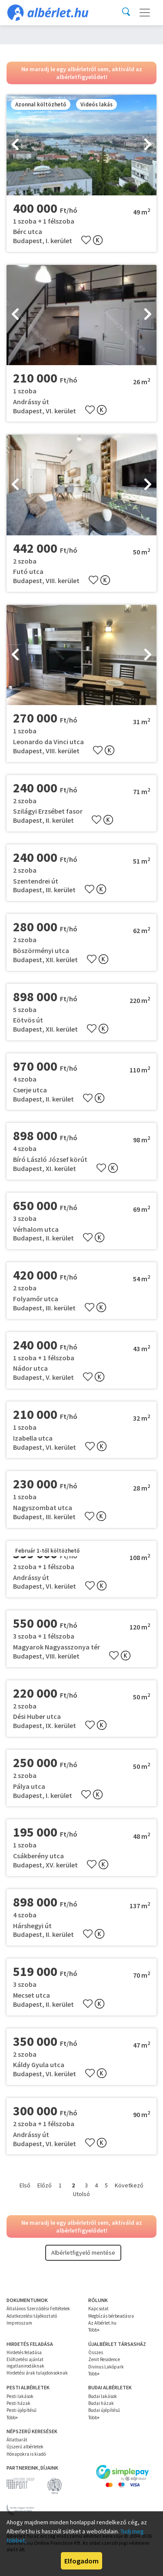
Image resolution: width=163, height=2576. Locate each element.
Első (25, 2185)
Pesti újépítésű (22, 2410)
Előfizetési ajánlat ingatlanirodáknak (25, 2362)
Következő (129, 2185)
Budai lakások (102, 2396)
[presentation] (15, 145)
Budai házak (101, 2403)
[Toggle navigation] (144, 12)
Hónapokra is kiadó (26, 2454)
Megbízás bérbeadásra (111, 2316)
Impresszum (19, 2323)
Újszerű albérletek (25, 2447)
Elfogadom (81, 2560)
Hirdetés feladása (24, 2352)
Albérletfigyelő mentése (83, 2252)
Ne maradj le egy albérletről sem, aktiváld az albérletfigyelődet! (81, 73)
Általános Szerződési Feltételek (38, 2309)
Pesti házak (18, 2403)
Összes (95, 2352)
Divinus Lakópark (106, 2367)
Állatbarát (17, 2440)
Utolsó (81, 2194)
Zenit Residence (104, 2359)
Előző (44, 2185)
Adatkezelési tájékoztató (32, 2316)
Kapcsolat (98, 2309)
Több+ (94, 2330)
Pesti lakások (20, 2396)
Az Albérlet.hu (102, 2323)
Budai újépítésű (104, 2410)
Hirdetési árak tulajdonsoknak (37, 2373)
